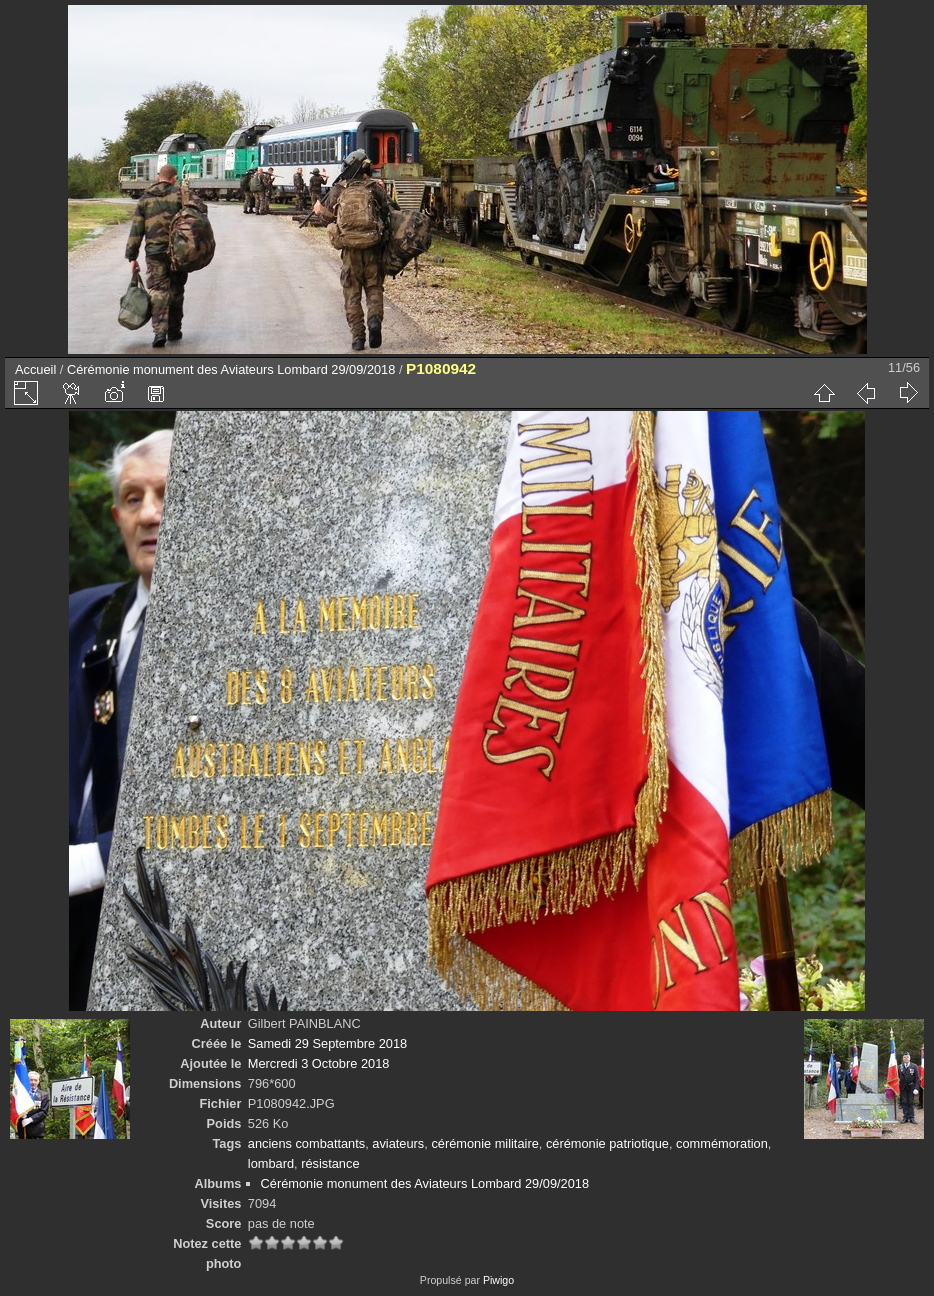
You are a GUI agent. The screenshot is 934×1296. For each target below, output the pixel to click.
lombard (271, 1163)
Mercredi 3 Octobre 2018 (319, 1063)
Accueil (35, 369)
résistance (330, 1163)
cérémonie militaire (484, 1143)
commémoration (722, 1143)
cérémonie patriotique (607, 1143)
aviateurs (398, 1143)
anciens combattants (306, 1143)
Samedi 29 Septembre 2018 (327, 1043)
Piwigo (498, 1280)
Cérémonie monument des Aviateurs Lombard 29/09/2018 (231, 369)
